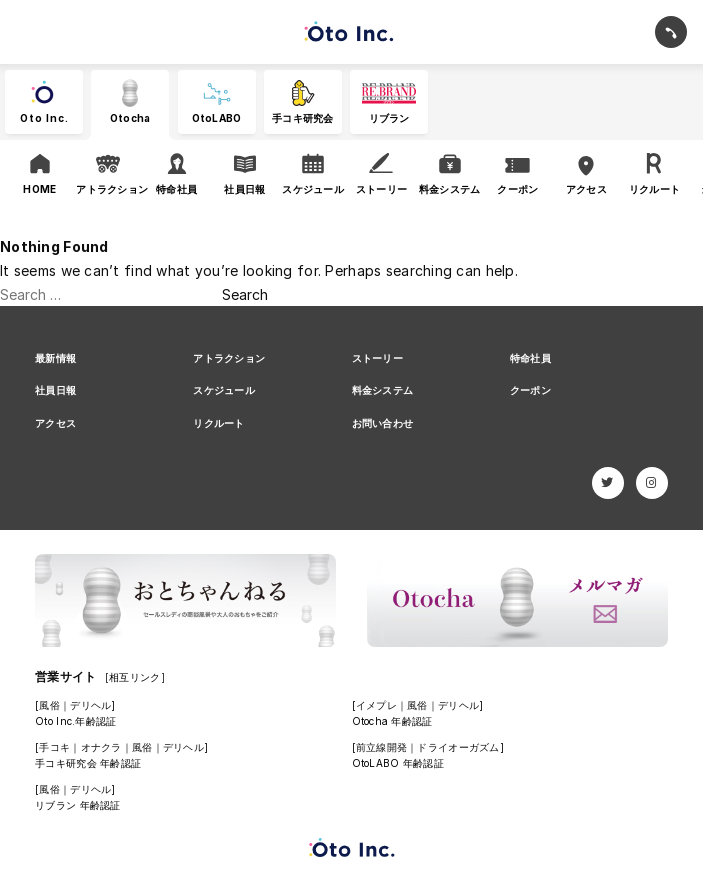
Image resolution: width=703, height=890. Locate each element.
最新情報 (55, 358)
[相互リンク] (135, 677)
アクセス (55, 423)
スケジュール (224, 390)
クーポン (530, 390)
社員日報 (55, 390)
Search (245, 294)
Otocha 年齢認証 (392, 721)
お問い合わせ (383, 423)
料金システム (383, 390)
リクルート (218, 423)
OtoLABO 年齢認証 (398, 763)
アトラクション (229, 358)
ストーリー (377, 358)
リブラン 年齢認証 (78, 805)
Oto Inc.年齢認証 (75, 721)
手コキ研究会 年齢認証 (88, 763)
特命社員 (530, 358)
